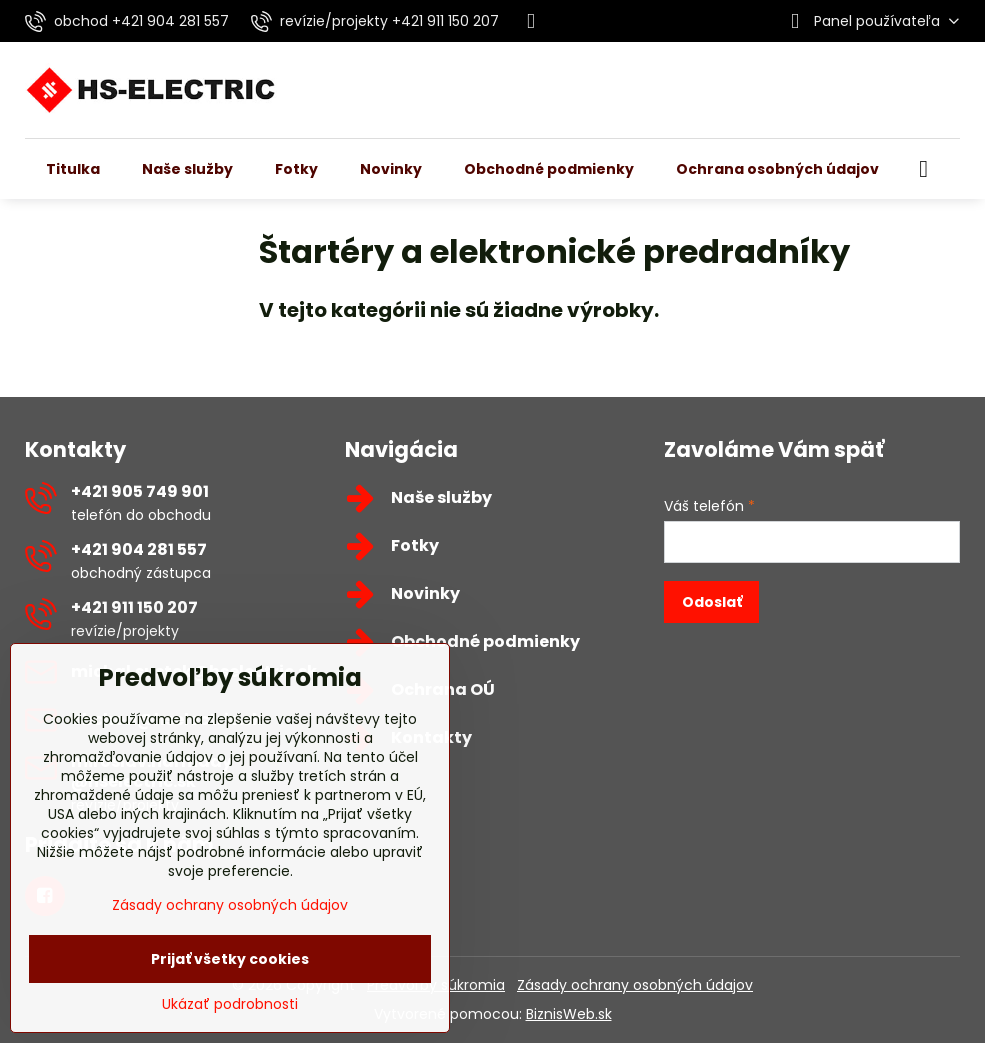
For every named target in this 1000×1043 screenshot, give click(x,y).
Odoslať (712, 602)
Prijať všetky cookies (230, 959)
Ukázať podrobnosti (230, 1004)
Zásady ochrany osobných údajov (635, 985)
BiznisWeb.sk (569, 1014)
